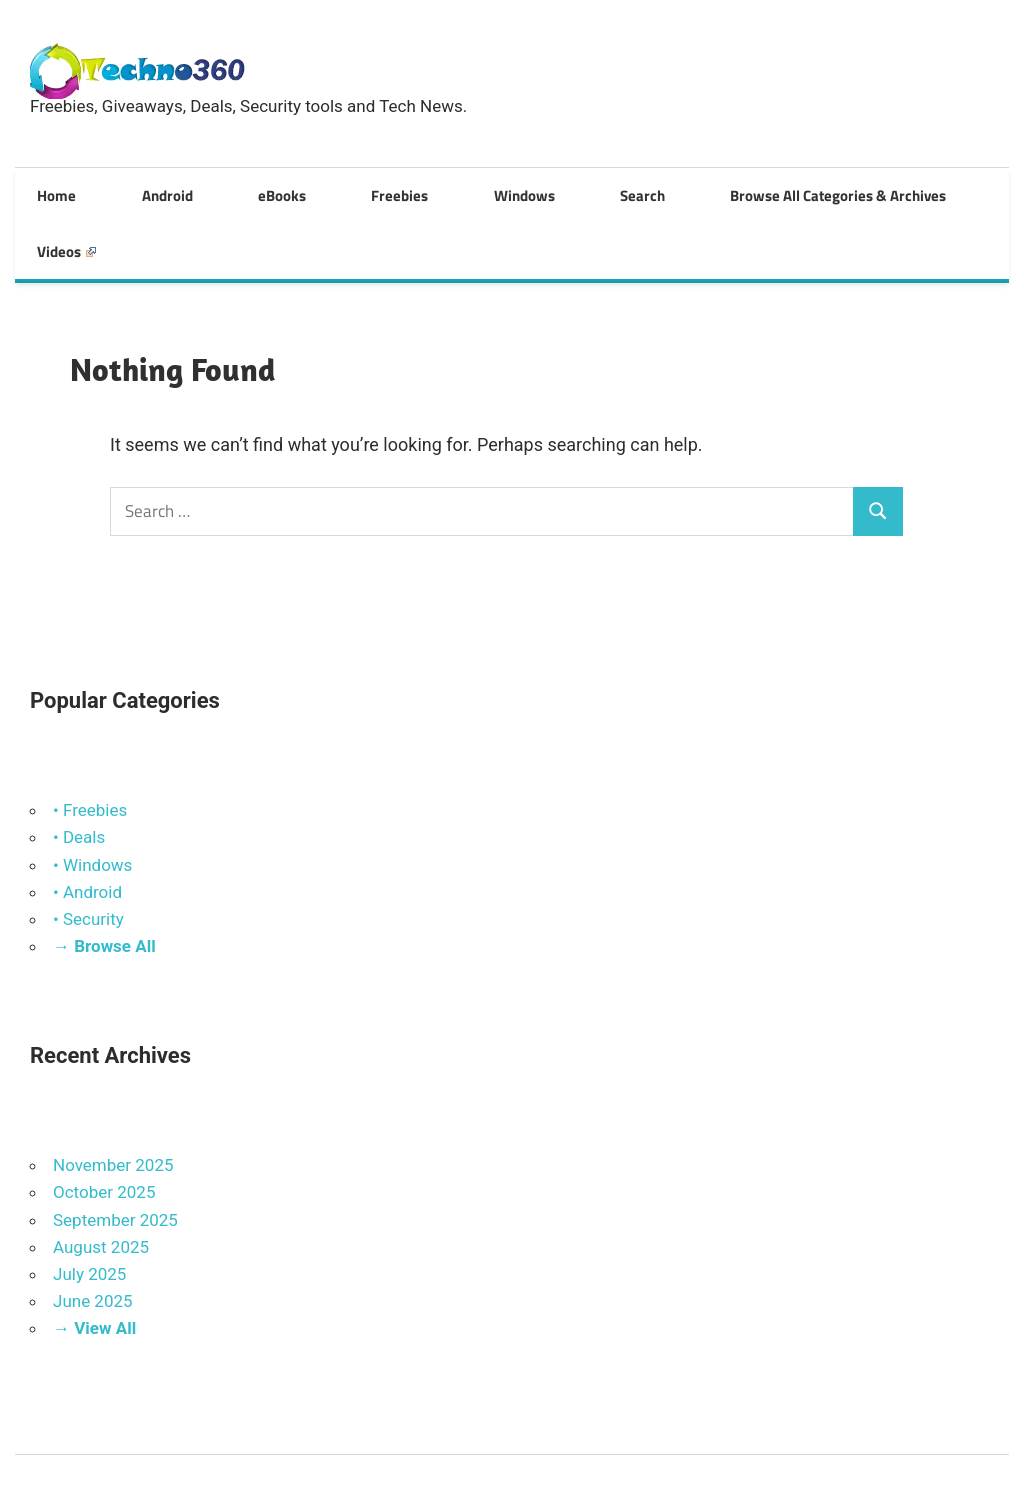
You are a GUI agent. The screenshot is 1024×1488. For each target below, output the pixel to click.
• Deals (79, 775)
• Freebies (90, 748)
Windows (431, 191)
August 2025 (101, 1185)
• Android (87, 830)
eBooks (231, 191)
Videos (886, 191)
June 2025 (93, 1239)
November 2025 (113, 1103)
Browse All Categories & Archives (704, 191)
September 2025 (115, 1157)
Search (529, 191)
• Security (88, 857)
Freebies (327, 191)
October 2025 (104, 1130)
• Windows (92, 802)
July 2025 (89, 1212)
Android (136, 191)
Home (46, 191)
